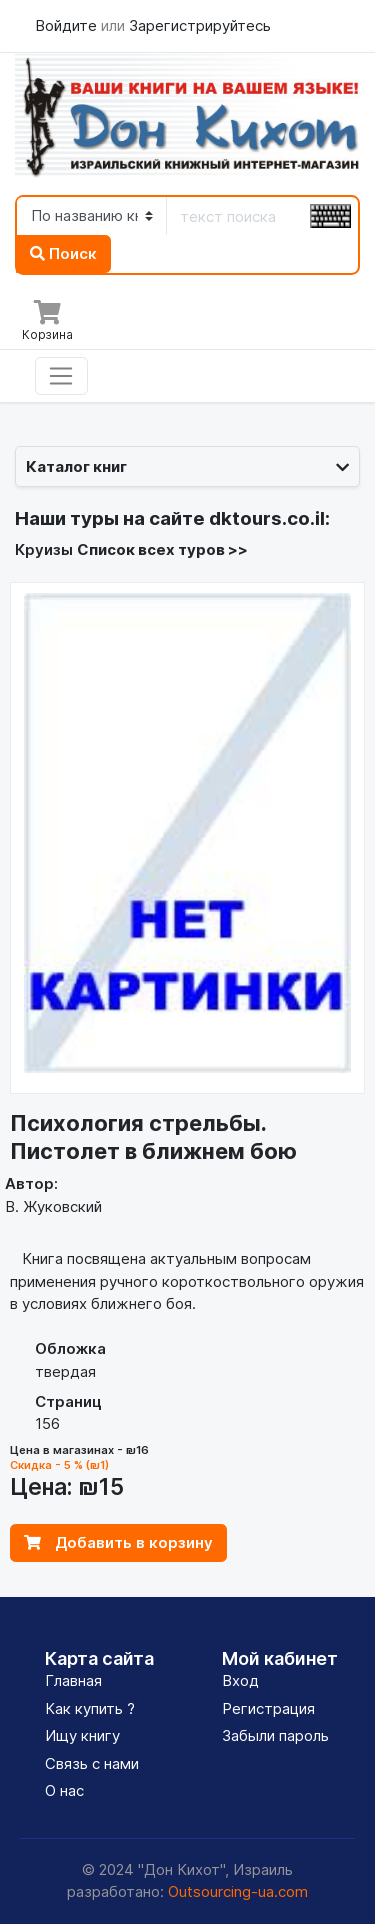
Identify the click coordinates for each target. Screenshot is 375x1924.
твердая (65, 1371)
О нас (64, 1790)
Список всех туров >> (162, 549)
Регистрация (268, 1708)
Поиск (63, 253)
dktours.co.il (267, 518)
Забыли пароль (275, 1735)
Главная (73, 1680)
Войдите (68, 25)
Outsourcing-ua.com (238, 1891)
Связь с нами (92, 1763)
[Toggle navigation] (61, 376)
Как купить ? (90, 1708)
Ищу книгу (82, 1735)
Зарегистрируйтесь (200, 25)
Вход (240, 1680)
